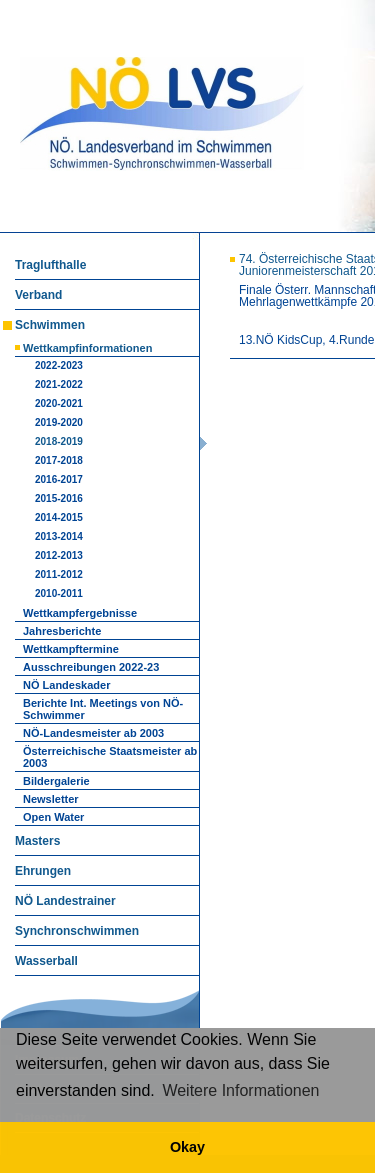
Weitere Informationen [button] (240, 1090)
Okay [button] (187, 1147)
